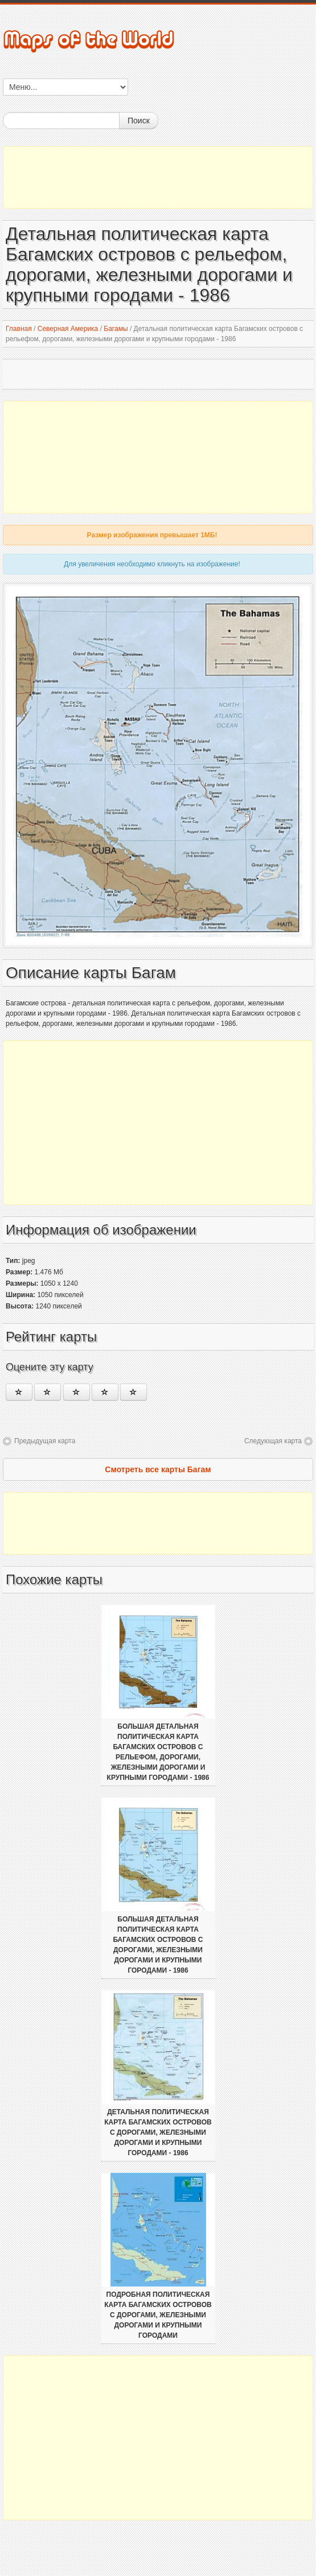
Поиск (139, 120)
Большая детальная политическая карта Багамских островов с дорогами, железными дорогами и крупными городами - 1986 (158, 1944)
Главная (19, 329)
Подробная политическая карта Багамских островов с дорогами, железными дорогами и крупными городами (157, 2315)
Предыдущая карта (44, 1441)
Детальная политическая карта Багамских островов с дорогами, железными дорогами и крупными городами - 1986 (157, 2132)
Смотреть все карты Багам (158, 1469)
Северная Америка (68, 329)
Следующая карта (273, 1441)
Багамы (116, 329)
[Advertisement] (158, 177)
